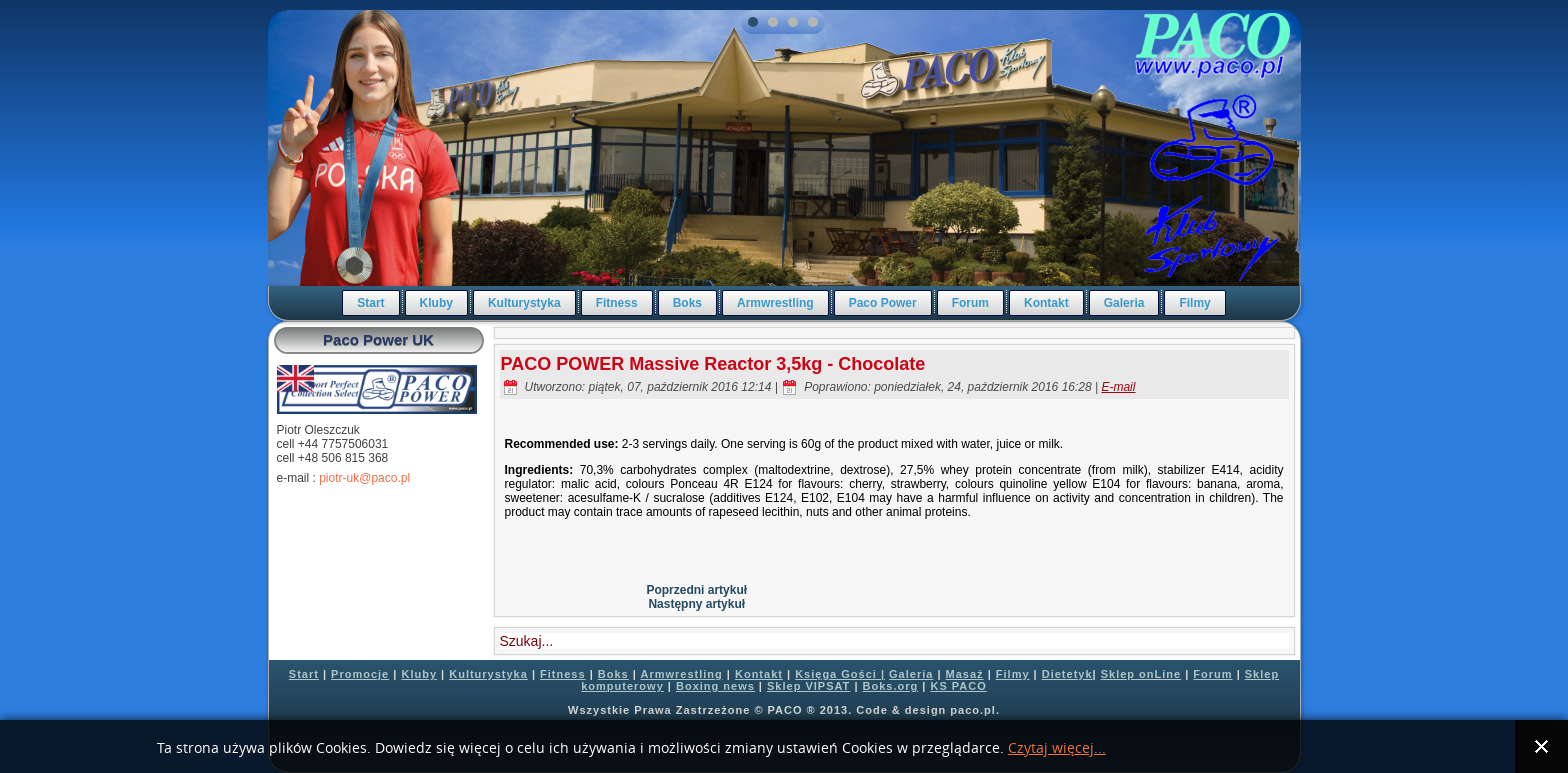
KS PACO (958, 686)
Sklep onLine (1141, 674)
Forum (970, 303)
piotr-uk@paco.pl (364, 478)
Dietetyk (1067, 674)
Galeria (1124, 303)
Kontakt (1046, 303)
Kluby (436, 303)
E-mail (1118, 387)
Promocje (360, 674)
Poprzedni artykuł (696, 590)
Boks (687, 303)
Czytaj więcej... (1057, 748)
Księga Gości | (840, 674)
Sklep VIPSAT (808, 686)
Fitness (617, 303)
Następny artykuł (696, 604)
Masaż (965, 674)
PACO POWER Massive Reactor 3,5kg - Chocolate (713, 364)
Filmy (1194, 303)
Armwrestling (775, 303)
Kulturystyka (524, 303)
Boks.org (891, 686)
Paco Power (883, 303)
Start (370, 303)
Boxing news (715, 686)
